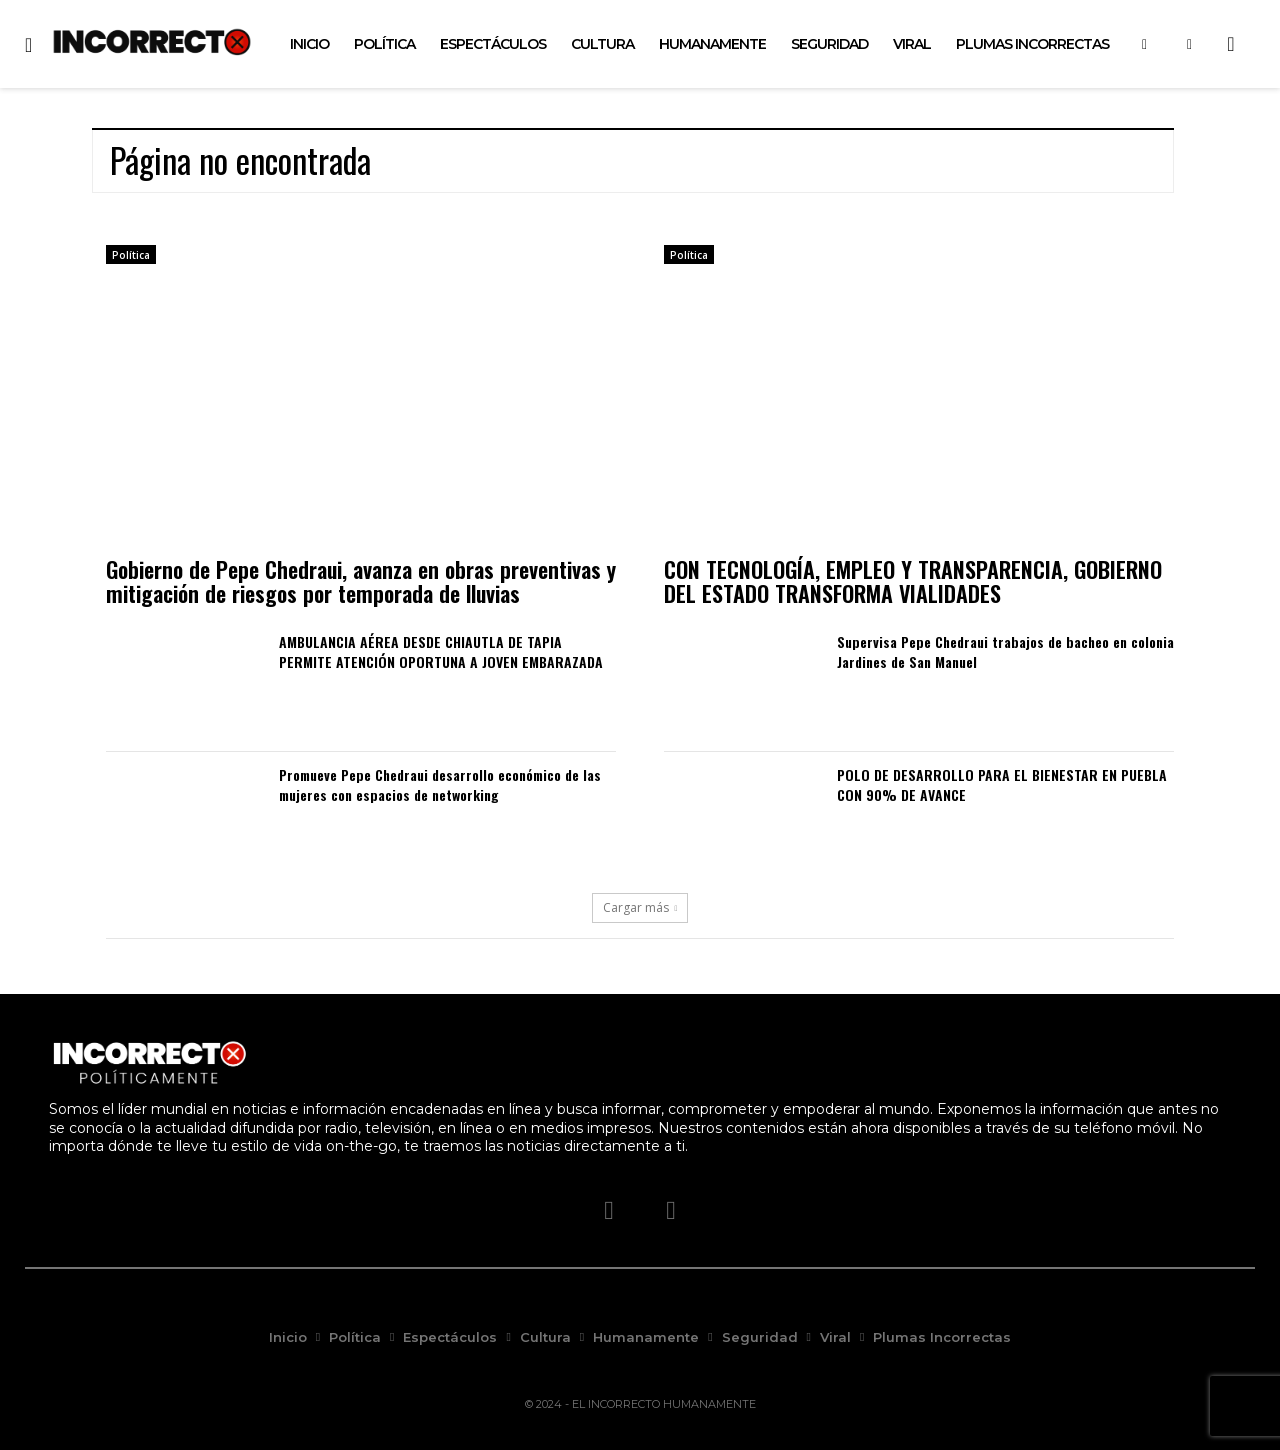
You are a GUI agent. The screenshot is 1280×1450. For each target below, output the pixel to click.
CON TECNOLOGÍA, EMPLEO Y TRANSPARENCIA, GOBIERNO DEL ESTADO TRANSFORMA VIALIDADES (913, 581)
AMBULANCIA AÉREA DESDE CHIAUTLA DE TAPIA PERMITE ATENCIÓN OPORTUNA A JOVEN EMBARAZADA (441, 651)
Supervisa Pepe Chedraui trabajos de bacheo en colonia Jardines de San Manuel (1005, 651)
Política (131, 255)
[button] (1231, 44)
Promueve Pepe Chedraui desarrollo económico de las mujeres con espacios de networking (440, 784)
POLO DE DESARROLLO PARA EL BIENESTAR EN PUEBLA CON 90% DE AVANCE (1002, 784)
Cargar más (640, 907)
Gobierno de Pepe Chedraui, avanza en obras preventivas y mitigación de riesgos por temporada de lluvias (361, 581)
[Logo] (152, 41)
